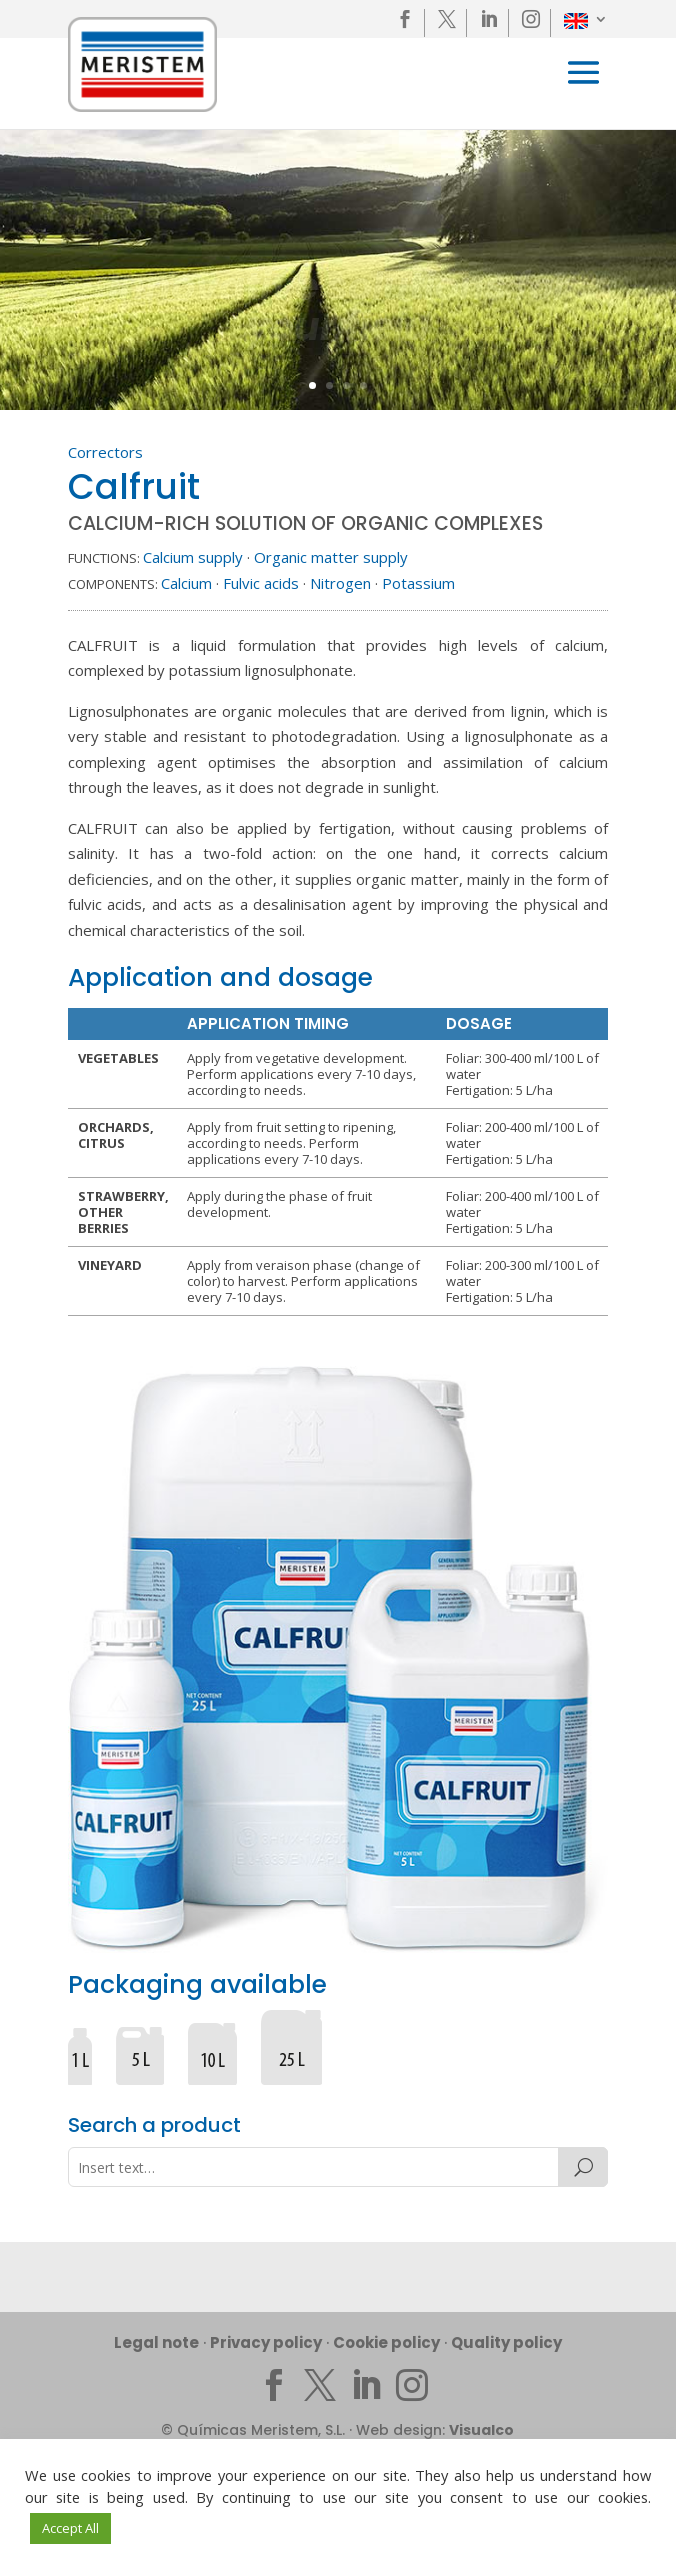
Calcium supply (193, 557)
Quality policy (506, 2342)
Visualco (481, 2430)
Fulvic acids (261, 583)
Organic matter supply (331, 557)
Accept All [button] (70, 2528)
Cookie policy (386, 2342)
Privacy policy (266, 2342)
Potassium (418, 583)
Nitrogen (340, 583)
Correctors (105, 452)
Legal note (156, 2342)
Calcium (186, 583)
